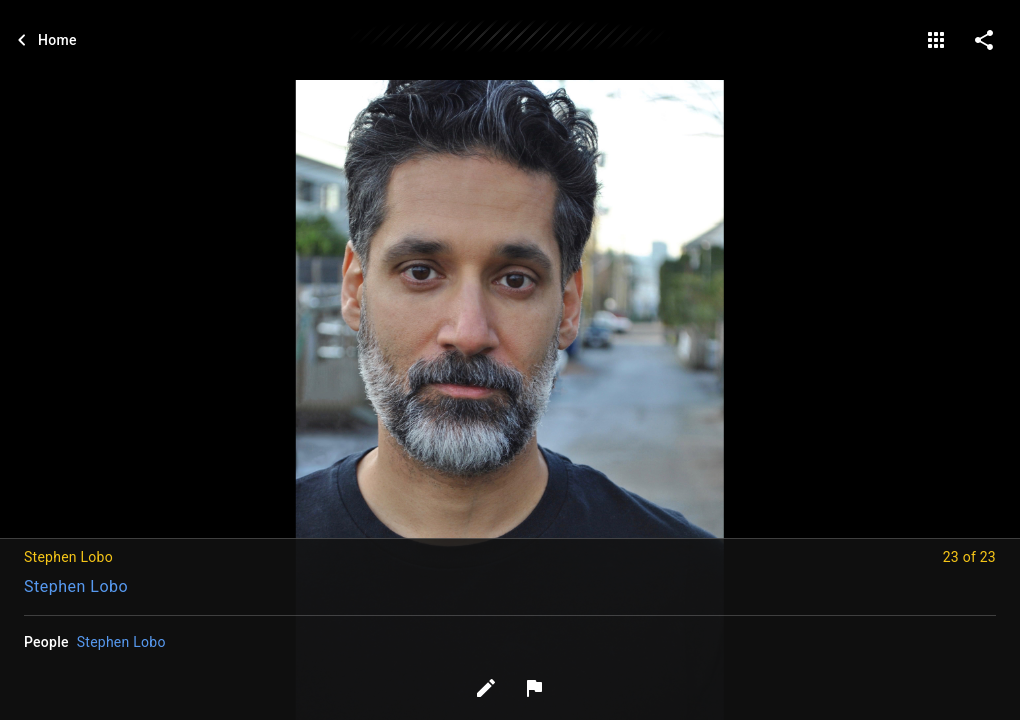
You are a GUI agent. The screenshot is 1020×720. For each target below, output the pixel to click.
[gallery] (936, 40)
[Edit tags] (486, 688)
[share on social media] (984, 40)
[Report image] (534, 688)
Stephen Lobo (76, 586)
